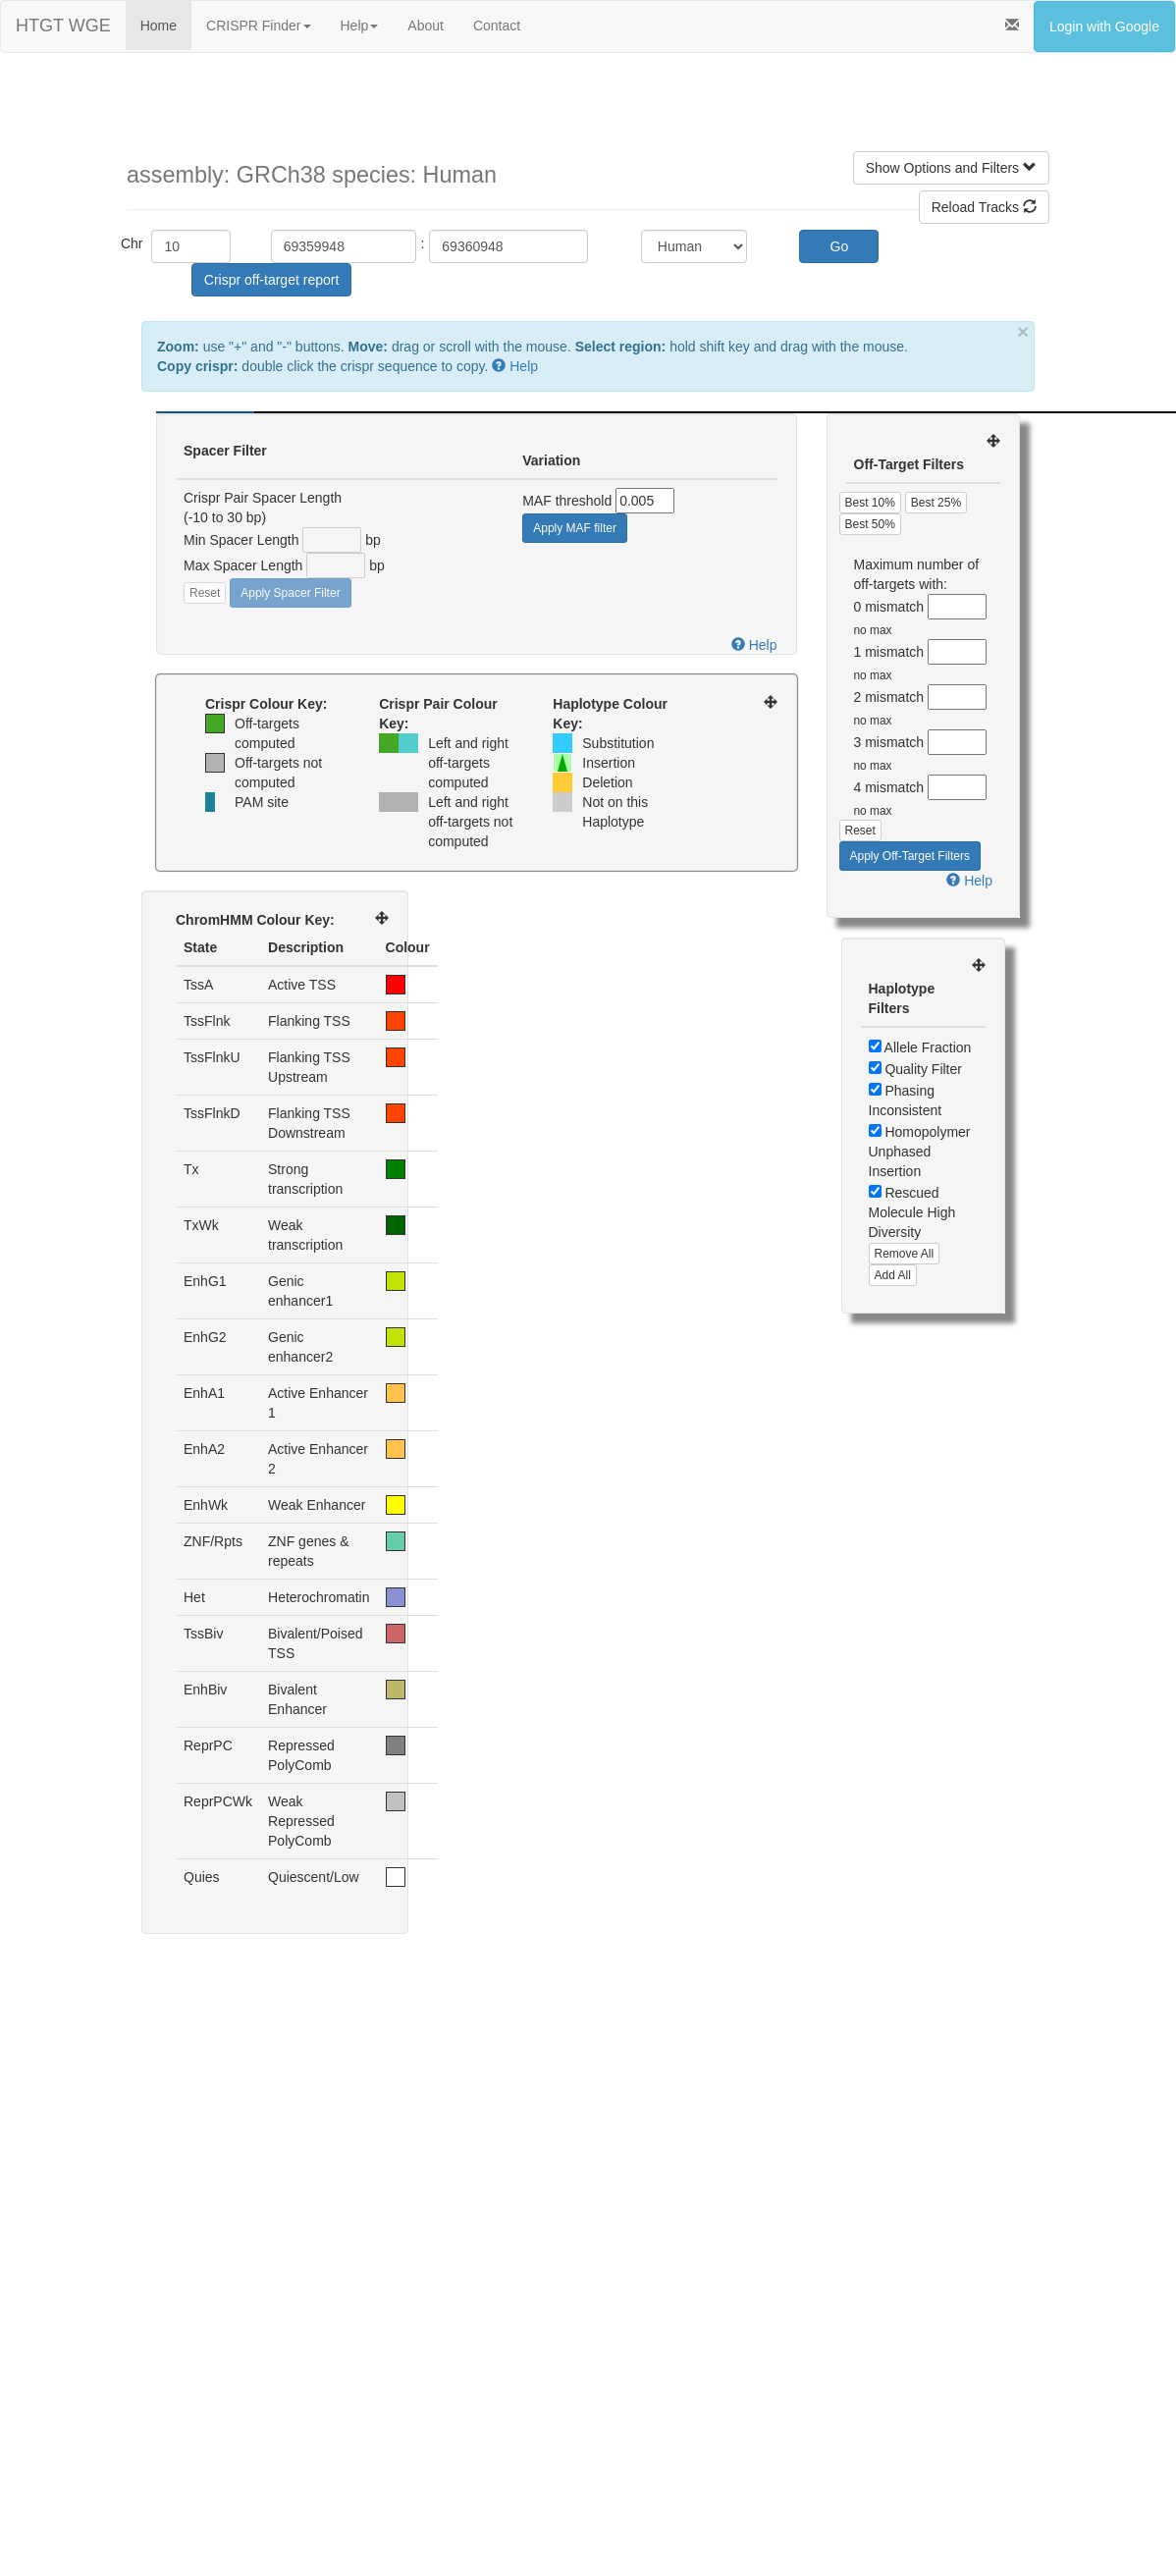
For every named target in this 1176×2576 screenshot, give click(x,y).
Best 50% (870, 524)
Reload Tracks (984, 207)
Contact (496, 25)
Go (839, 246)
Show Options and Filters (951, 168)
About (425, 25)
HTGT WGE (63, 25)
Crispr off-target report (271, 280)
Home (158, 25)
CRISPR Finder (258, 25)
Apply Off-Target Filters (910, 856)
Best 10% (870, 503)
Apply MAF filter (574, 528)
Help (360, 25)
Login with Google (1104, 26)
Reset (204, 593)
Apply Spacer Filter (290, 593)
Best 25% (936, 503)
